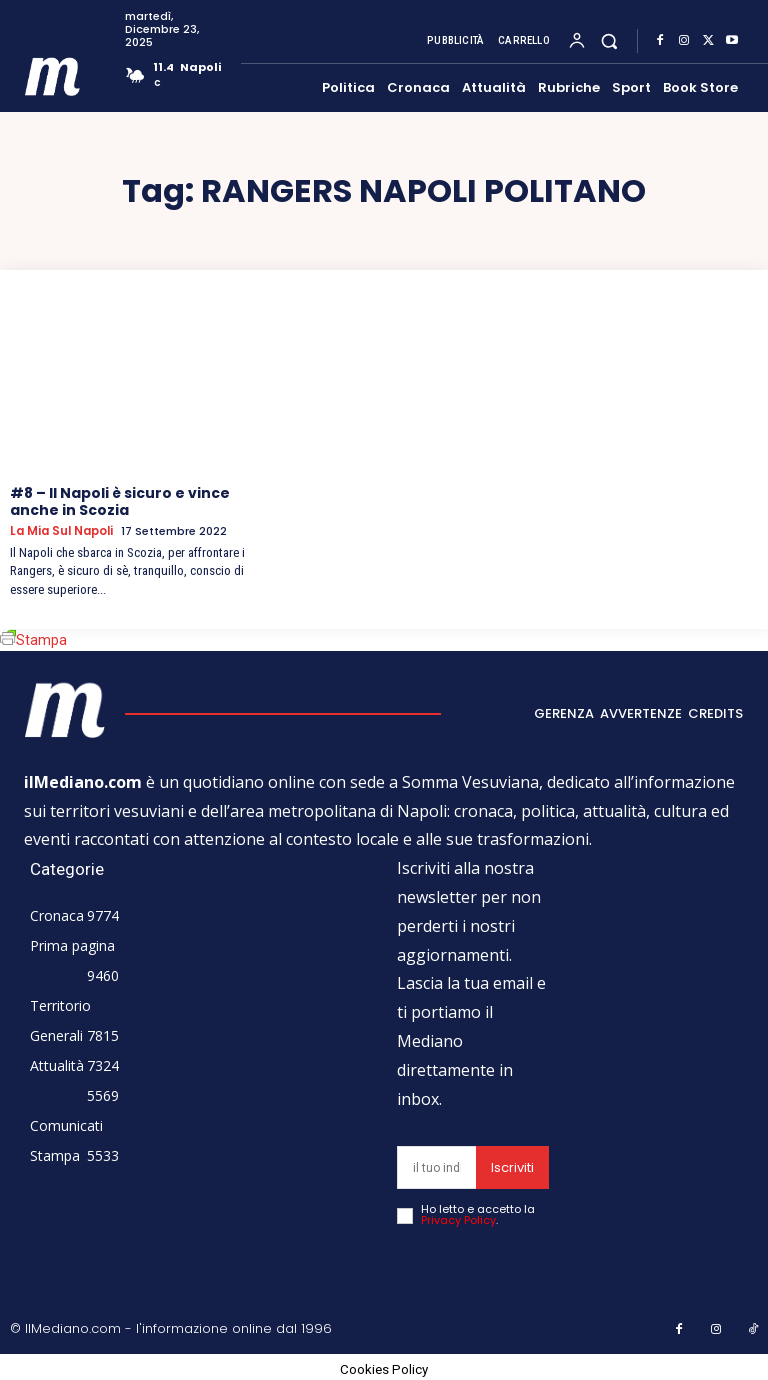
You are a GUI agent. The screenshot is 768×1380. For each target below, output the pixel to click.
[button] (609, 40)
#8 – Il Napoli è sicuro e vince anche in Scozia (120, 501)
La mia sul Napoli (59, 531)
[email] (436, 1166)
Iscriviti (512, 1166)
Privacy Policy (458, 1219)
